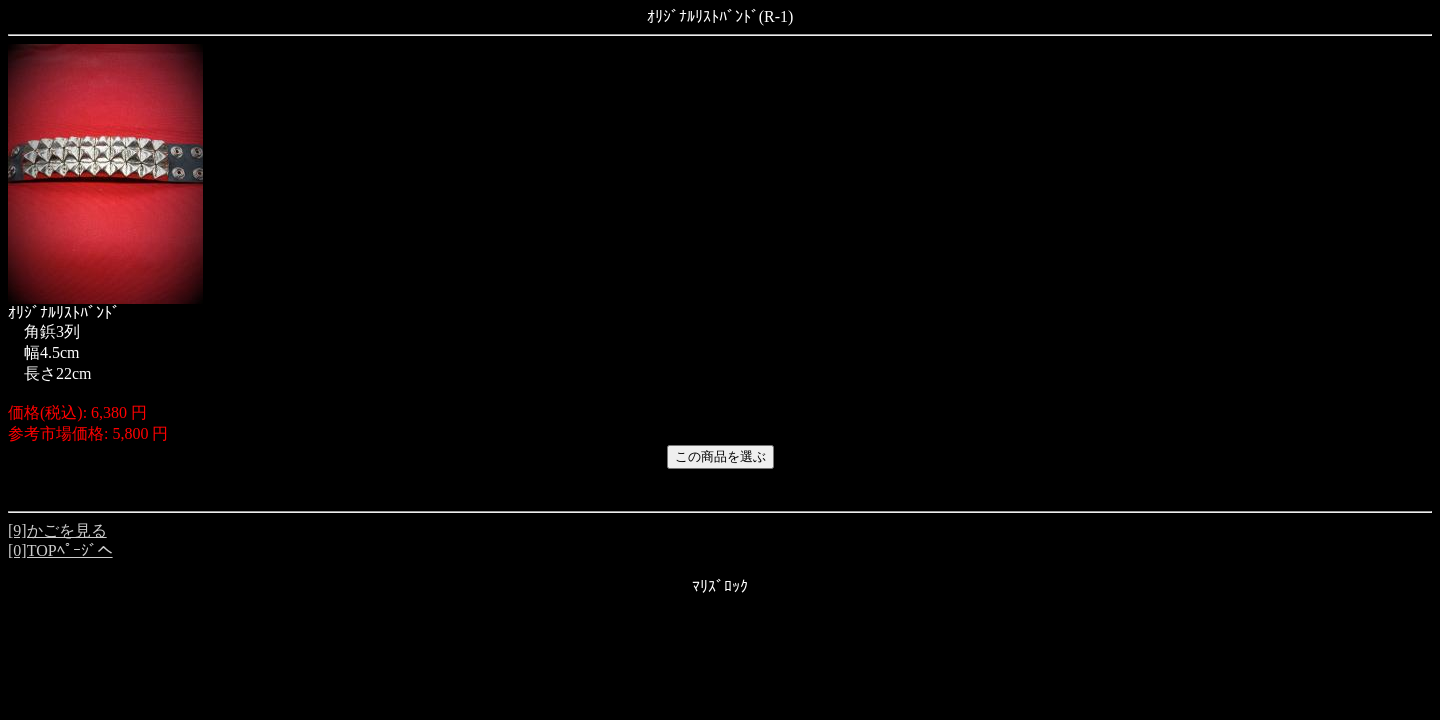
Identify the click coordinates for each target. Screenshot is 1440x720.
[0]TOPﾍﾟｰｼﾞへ (60, 550)
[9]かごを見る (57, 530)
